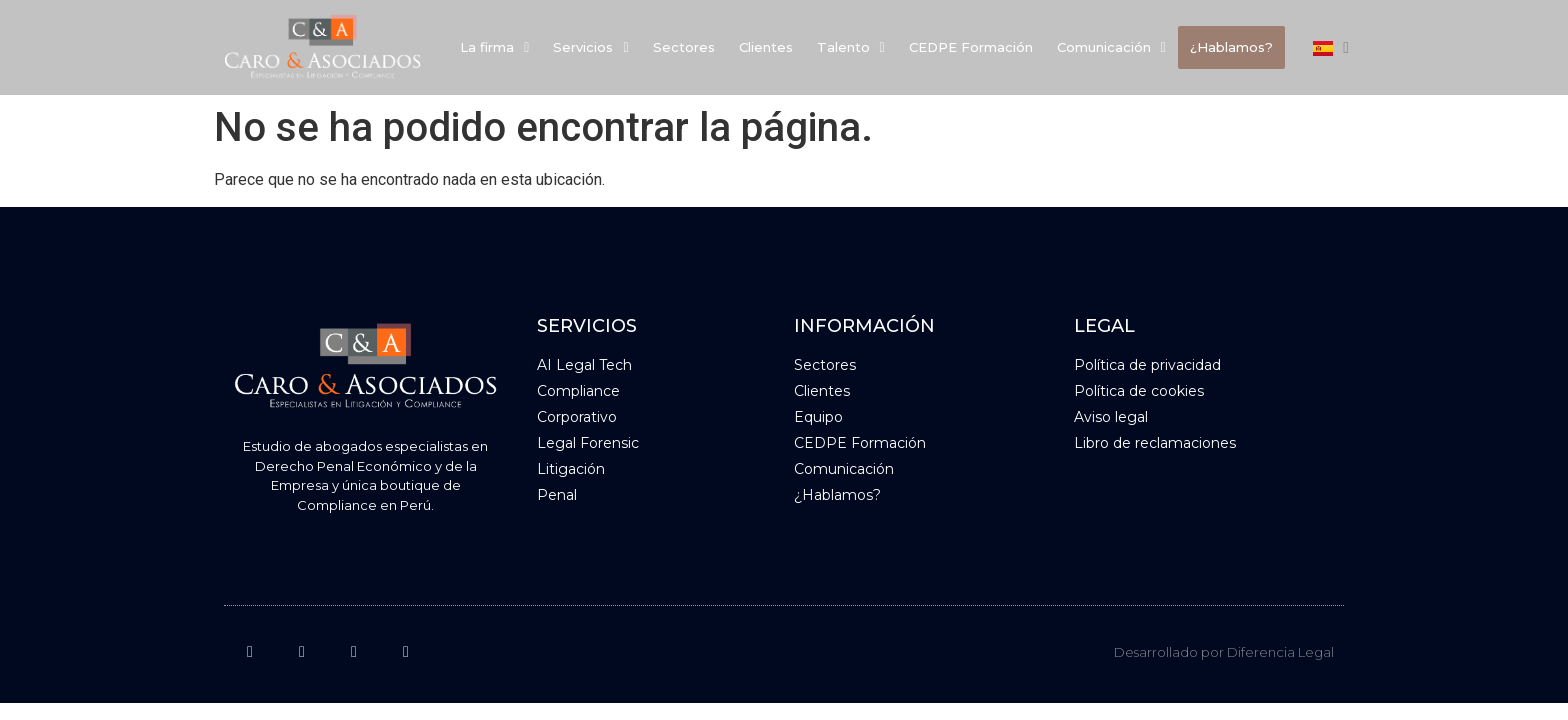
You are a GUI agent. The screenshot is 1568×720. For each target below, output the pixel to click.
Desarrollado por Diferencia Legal (1224, 652)
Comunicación (1111, 47)
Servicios (590, 47)
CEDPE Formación (971, 47)
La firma (494, 47)
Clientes (766, 47)
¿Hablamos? (1231, 47)
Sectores (684, 47)
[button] (494, 47)
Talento (851, 47)
